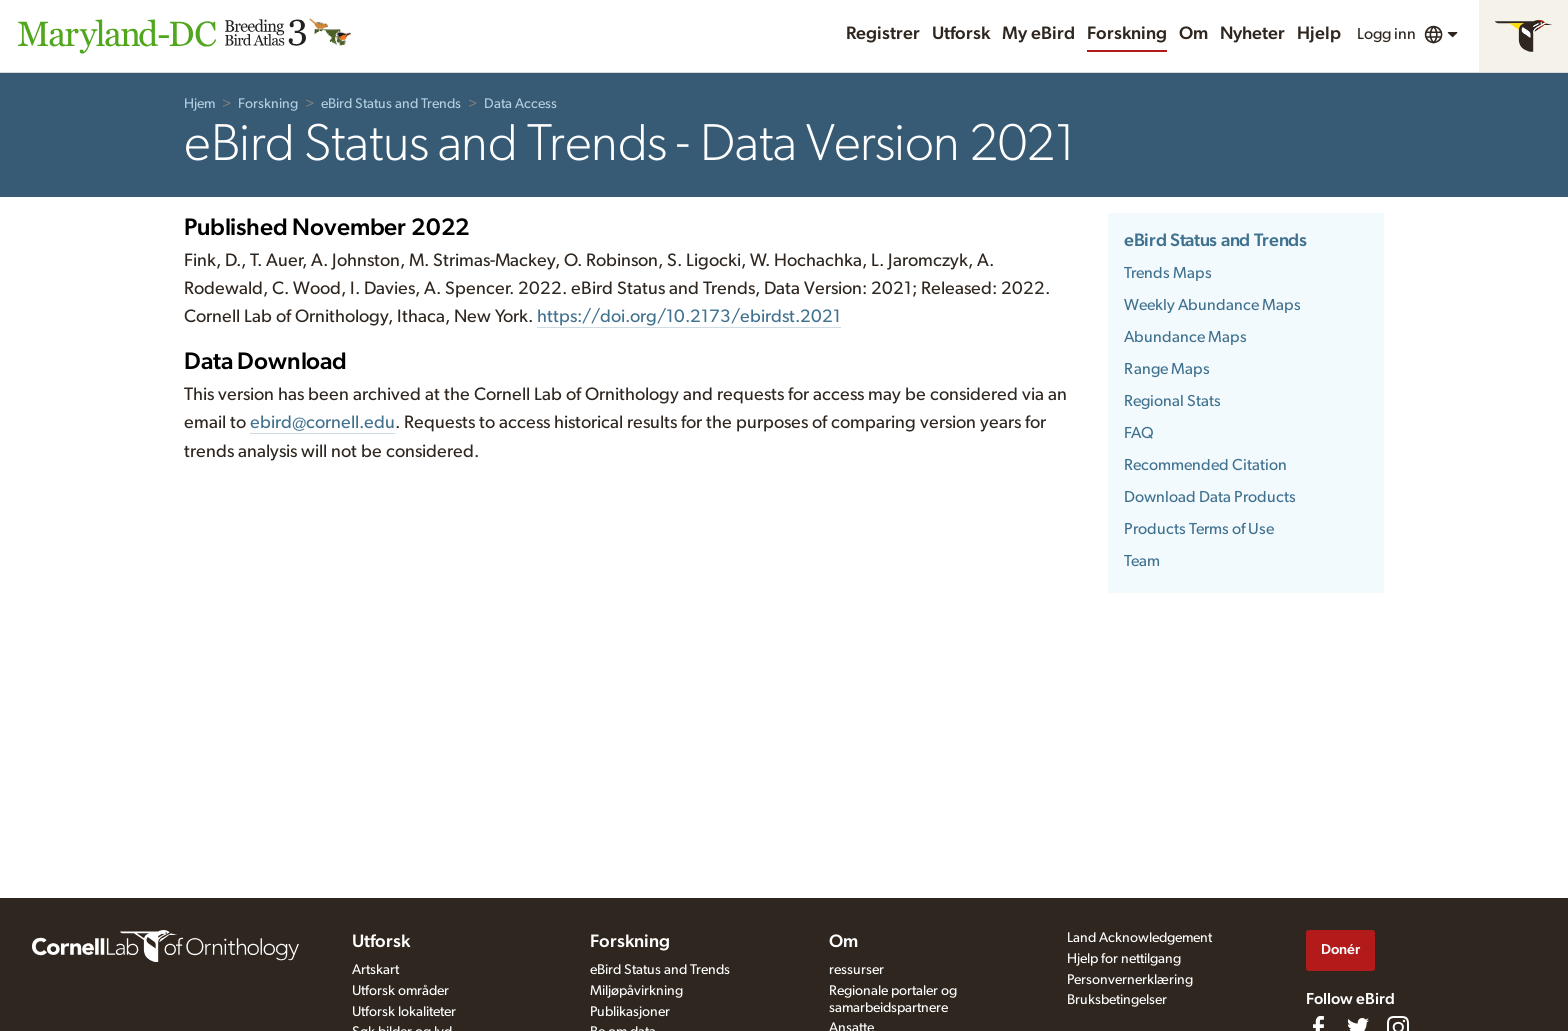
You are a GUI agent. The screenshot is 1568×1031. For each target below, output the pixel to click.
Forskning (1127, 34)
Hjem (199, 104)
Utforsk (961, 34)
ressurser (856, 970)
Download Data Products (1210, 497)
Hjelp (1319, 34)
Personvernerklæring (1130, 980)
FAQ (1139, 433)
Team (1142, 561)
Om (1193, 34)
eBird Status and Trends (391, 104)
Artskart (375, 970)
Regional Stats (1172, 401)
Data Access (520, 104)
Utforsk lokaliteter (404, 1012)
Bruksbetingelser (1117, 1000)
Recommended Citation (1205, 465)
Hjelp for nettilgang (1124, 959)
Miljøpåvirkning (636, 991)
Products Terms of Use (1199, 529)
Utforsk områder (400, 991)
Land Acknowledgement (1139, 938)
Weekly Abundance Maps (1212, 305)
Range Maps (1167, 369)
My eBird (1038, 34)
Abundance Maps (1185, 337)
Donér (1340, 949)
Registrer (883, 34)
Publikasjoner (630, 1012)
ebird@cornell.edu (322, 423)
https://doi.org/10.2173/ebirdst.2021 (689, 317)
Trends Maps (1168, 273)
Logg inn (1386, 34)
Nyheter (1252, 34)
